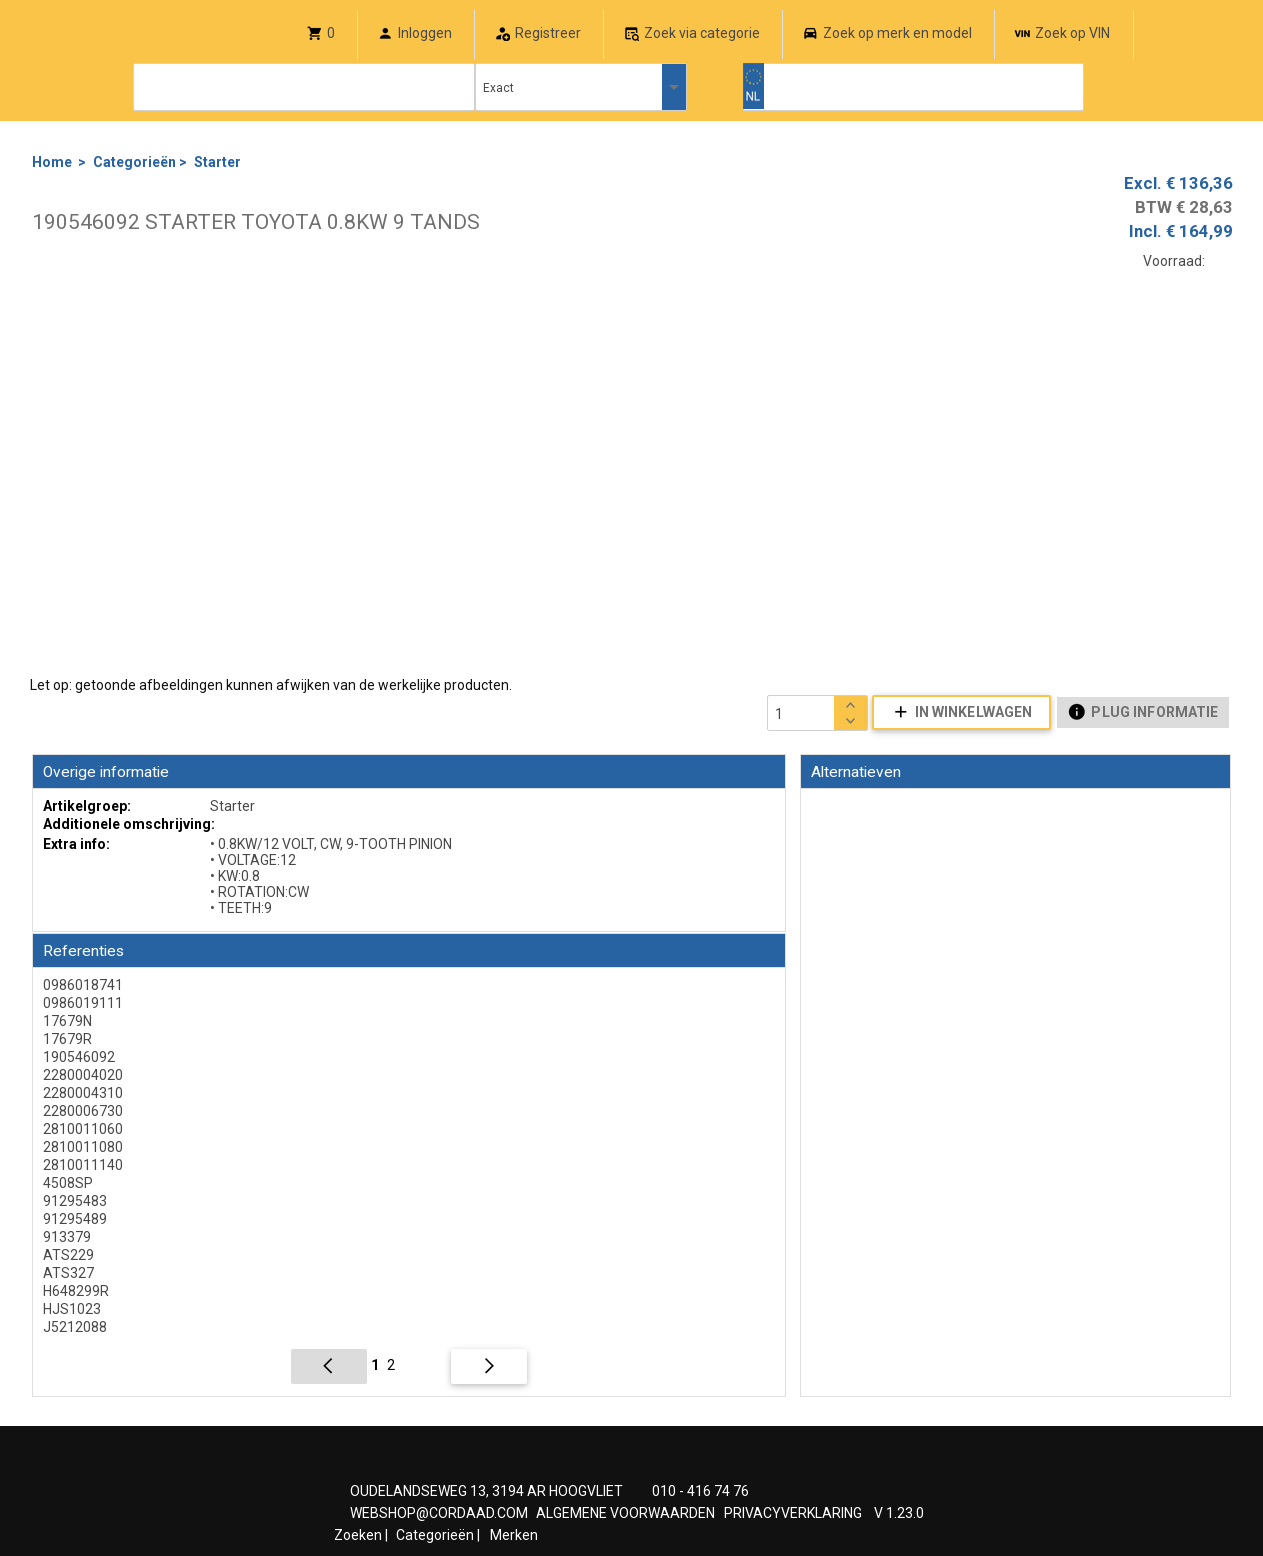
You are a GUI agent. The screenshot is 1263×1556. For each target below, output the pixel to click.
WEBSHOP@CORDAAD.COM (439, 1513)
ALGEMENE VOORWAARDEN (625, 1513)
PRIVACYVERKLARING (793, 1513)
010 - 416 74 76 (700, 1491)
